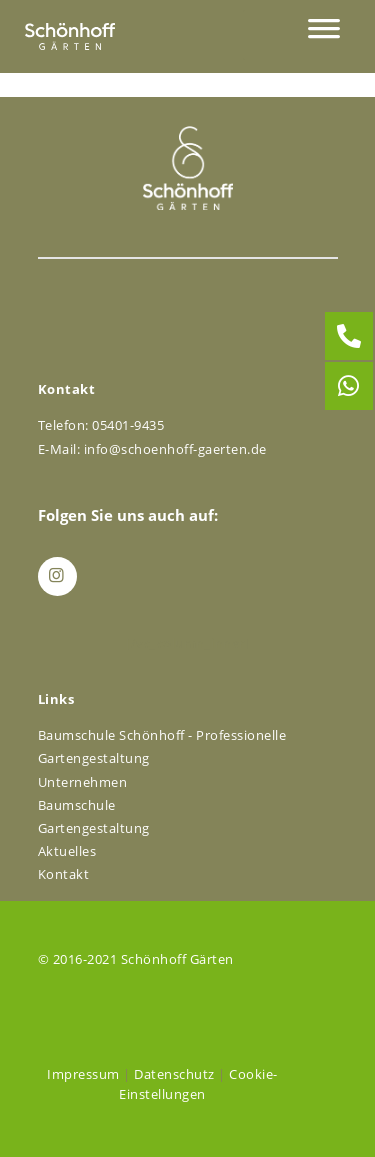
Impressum (83, 1074)
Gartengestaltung (94, 828)
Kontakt (64, 874)
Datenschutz (174, 1074)
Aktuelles (67, 851)
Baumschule (77, 805)
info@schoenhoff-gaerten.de (175, 449)
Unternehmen (83, 782)
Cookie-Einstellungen (198, 1084)
